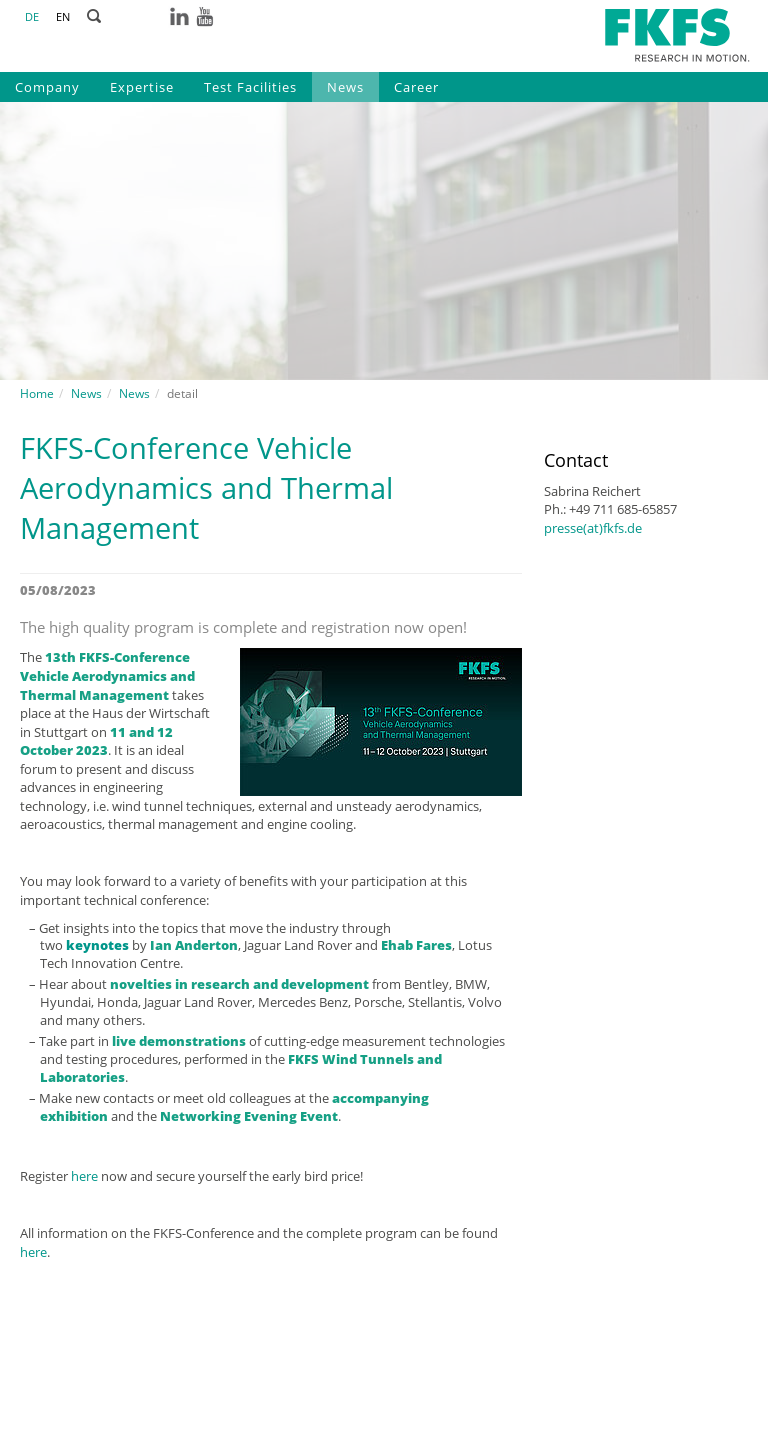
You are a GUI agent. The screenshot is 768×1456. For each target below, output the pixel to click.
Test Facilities (250, 87)
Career (416, 87)
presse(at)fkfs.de (593, 528)
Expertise (142, 87)
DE (32, 16)
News (345, 87)
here (84, 1176)
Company (47, 87)
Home (37, 393)
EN (63, 16)
